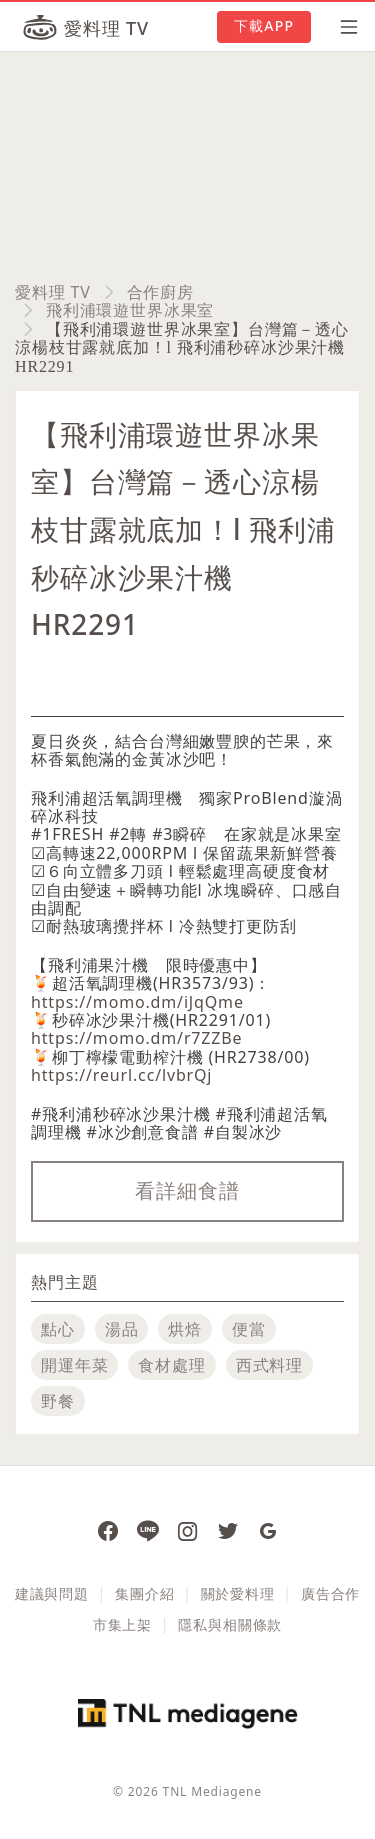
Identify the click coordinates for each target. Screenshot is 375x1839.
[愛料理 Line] (148, 1530)
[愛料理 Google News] (268, 1530)
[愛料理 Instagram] (188, 1530)
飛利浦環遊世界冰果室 (130, 310)
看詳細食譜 (187, 1190)
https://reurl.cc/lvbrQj (121, 1075)
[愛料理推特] (228, 1530)
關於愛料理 (238, 1593)
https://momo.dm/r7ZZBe (136, 1038)
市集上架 (122, 1624)
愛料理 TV (53, 292)
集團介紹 (144, 1593)
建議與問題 (52, 1593)
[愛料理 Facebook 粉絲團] (108, 1530)
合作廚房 (160, 292)
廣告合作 (330, 1593)
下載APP (264, 25)
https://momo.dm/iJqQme (137, 1002)
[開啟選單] (343, 27)
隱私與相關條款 (230, 1624)
